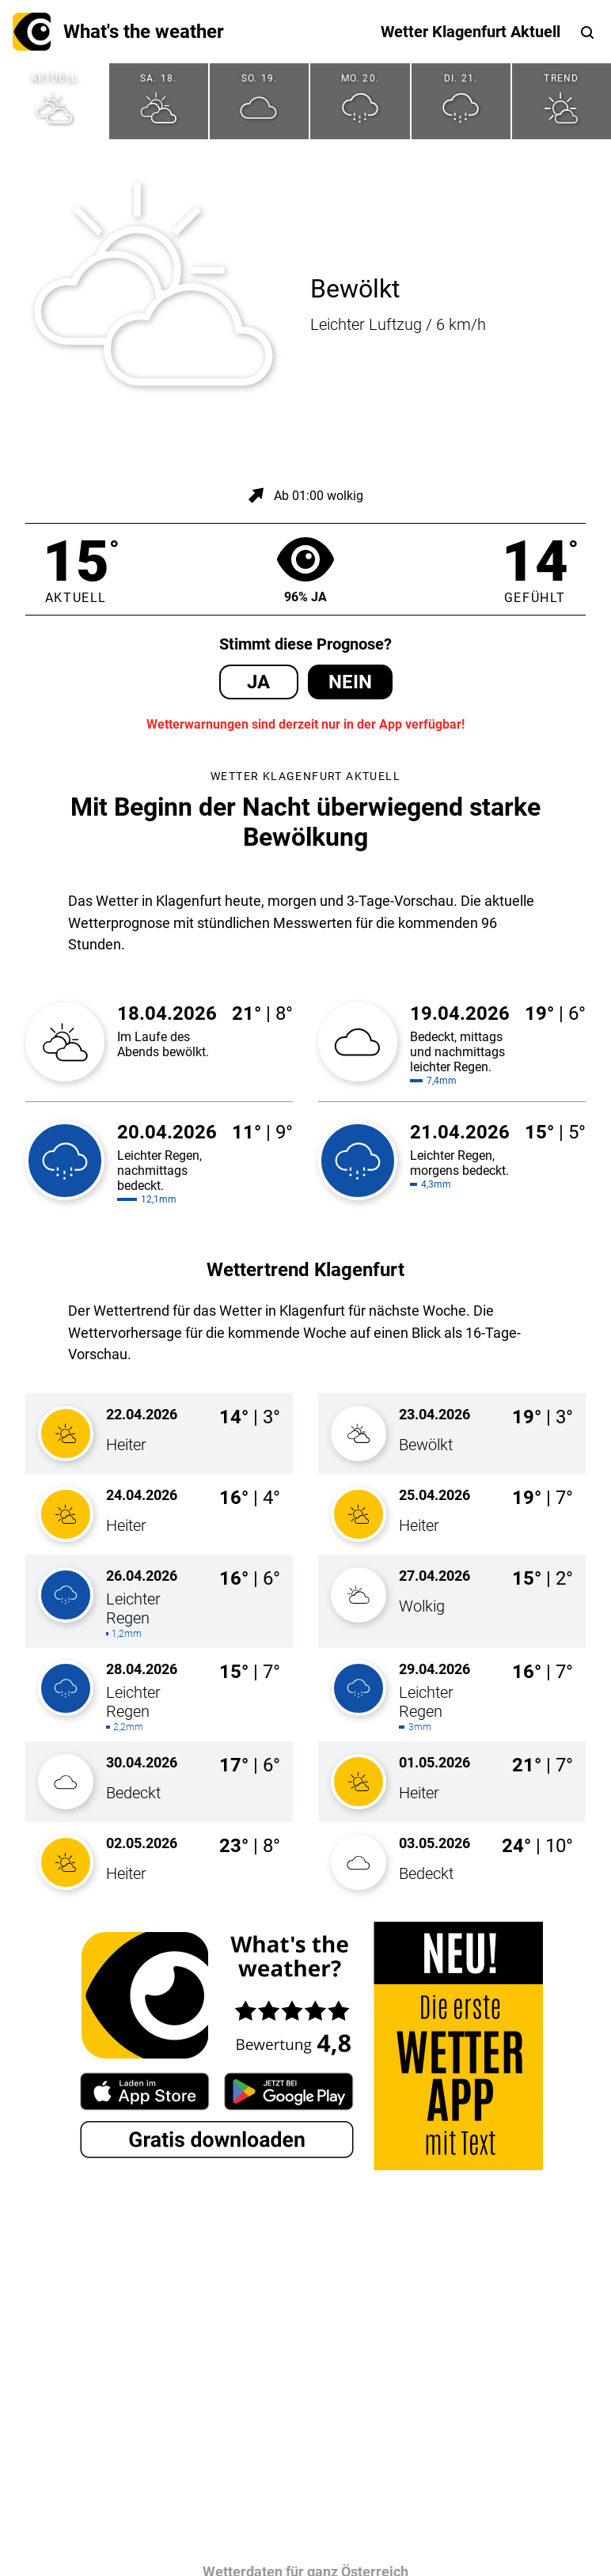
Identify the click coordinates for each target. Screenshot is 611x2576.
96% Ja (305, 569)
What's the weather (118, 32)
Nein (350, 682)
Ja (258, 682)
